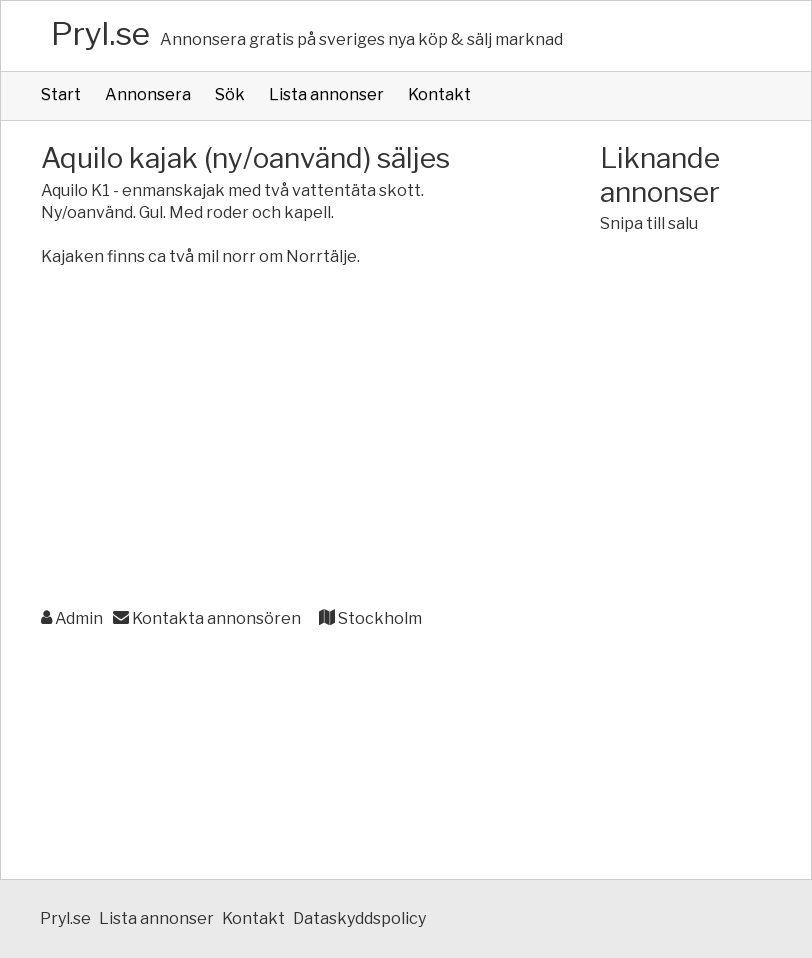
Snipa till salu (649, 223)
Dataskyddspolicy (359, 918)
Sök (230, 94)
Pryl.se (100, 33)
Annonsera (148, 94)
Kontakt (439, 94)
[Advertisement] (280, 450)
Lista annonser (326, 94)
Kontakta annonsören (207, 618)
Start (61, 94)
